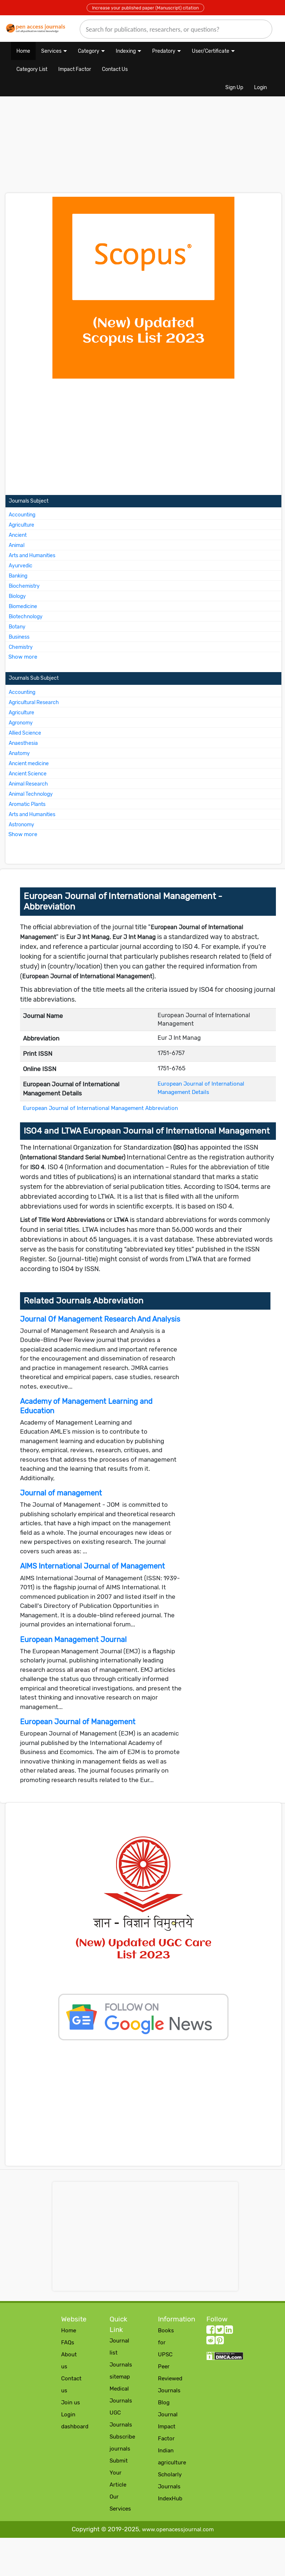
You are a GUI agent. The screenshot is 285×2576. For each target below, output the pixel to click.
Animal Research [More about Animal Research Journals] (28, 784)
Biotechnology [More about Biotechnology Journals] (26, 617)
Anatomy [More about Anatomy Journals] (19, 753)
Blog (164, 2402)
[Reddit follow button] (210, 2342)
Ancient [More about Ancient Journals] (18, 535)
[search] (176, 29)
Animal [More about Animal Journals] (16, 545)
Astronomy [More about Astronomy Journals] (21, 825)
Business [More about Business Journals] (19, 637)
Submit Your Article (119, 2472)
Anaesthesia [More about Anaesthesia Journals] (23, 743)
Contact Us (115, 69)
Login (260, 87)
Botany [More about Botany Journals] (17, 627)
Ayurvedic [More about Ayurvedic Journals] (20, 566)
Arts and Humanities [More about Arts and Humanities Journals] (32, 555)
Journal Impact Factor (168, 2426)
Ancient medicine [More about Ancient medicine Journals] (29, 763)
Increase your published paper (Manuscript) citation (145, 8)
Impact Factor (74, 69)
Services (51, 51)
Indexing (126, 51)
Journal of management (61, 1493)
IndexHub (170, 2498)
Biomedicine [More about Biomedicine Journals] (23, 606)
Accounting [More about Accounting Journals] (22, 515)
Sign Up (234, 87)
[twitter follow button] (219, 2331)
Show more (22, 657)
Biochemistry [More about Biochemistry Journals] (24, 586)
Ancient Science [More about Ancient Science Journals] (28, 774)
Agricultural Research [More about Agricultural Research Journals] (34, 702)
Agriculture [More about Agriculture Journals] (21, 525)
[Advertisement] (98, 148)
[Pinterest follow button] (219, 2342)
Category (88, 51)
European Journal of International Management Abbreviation (100, 1108)
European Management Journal (73, 1639)
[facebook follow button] (210, 2331)
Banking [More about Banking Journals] (18, 576)
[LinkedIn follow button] (229, 2331)
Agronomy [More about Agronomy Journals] (21, 723)
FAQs (67, 2342)
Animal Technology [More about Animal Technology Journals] (31, 794)
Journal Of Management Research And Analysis (100, 1319)
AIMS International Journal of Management (92, 1566)
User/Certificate (210, 51)
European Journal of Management (77, 1721)
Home (23, 51)
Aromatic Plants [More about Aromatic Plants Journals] (27, 804)
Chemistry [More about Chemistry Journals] (21, 647)
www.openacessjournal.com (178, 2529)
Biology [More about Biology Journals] (17, 596)
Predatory (163, 51)
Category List (31, 69)
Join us (70, 2402)
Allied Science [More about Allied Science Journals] (25, 733)
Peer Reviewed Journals (170, 2378)
